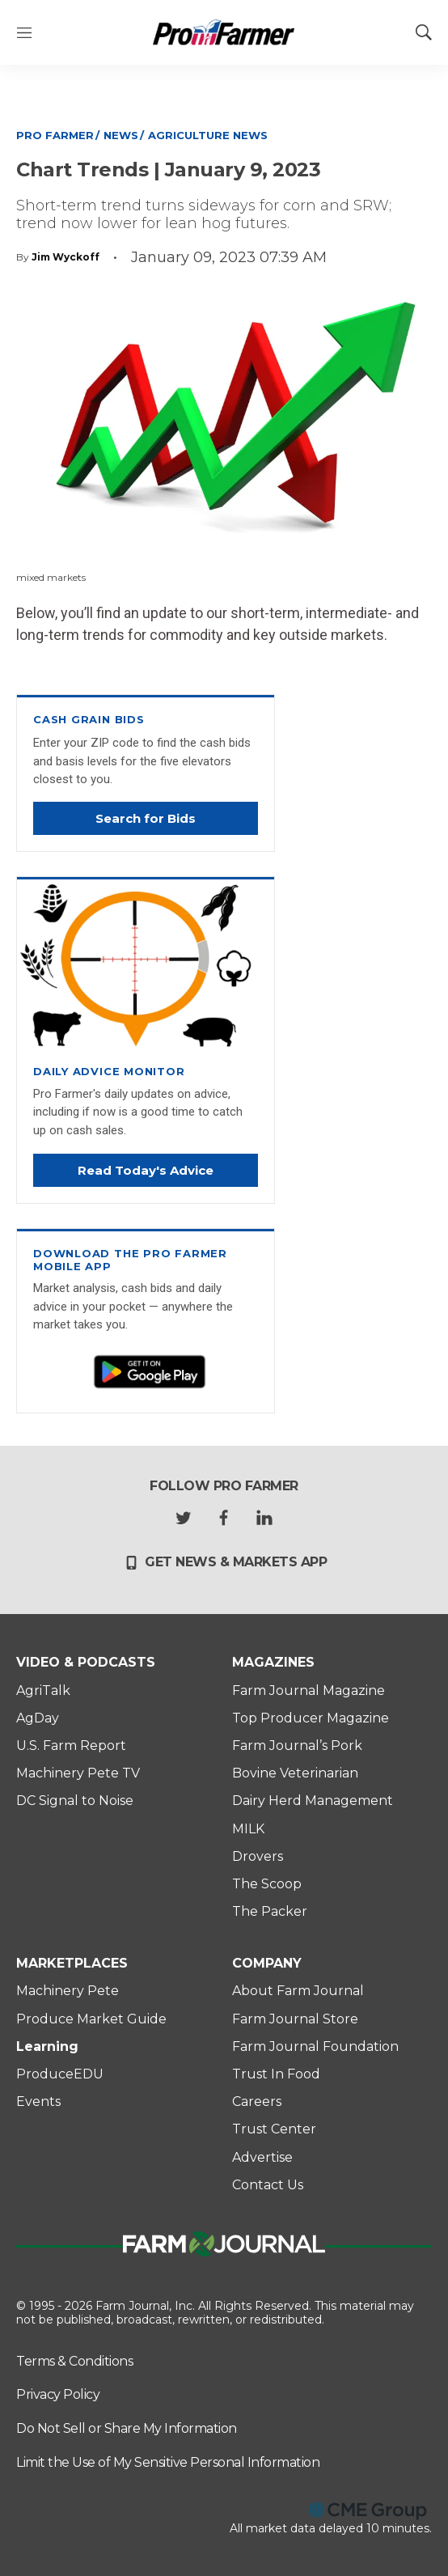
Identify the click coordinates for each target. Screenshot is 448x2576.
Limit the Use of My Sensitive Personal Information (167, 2462)
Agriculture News (208, 135)
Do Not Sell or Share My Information (126, 2428)
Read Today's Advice (145, 1170)
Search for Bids (145, 818)
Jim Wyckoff (65, 257)
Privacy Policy (57, 2394)
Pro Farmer (55, 135)
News (121, 135)
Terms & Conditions (74, 2361)
